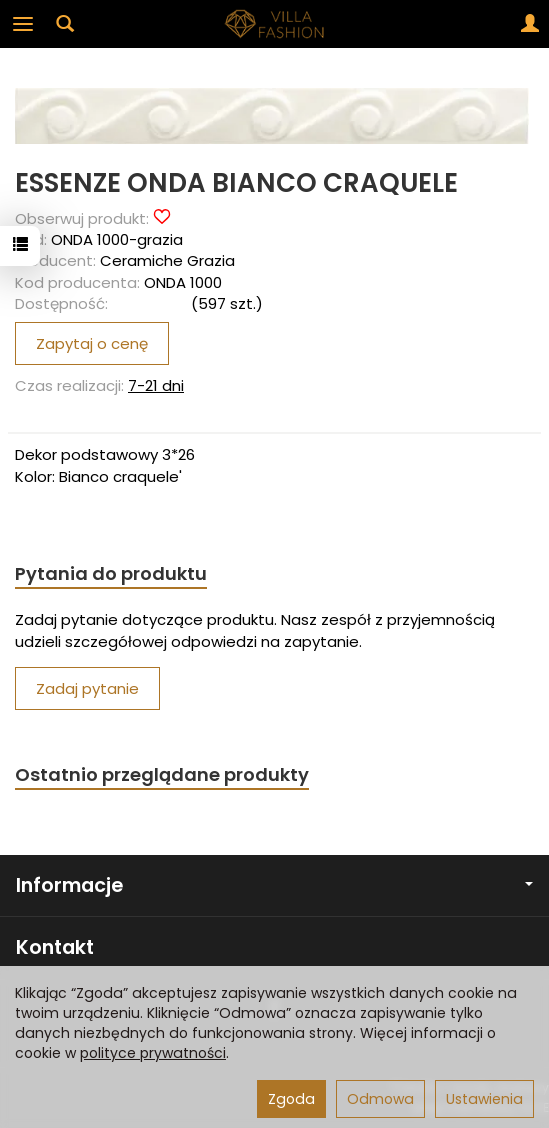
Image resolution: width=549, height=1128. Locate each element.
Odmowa (380, 1099)
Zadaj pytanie (87, 688)
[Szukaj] (65, 24)
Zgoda (291, 1099)
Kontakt (55, 947)
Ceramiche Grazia (167, 260)
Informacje (274, 885)
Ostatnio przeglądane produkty (162, 774)
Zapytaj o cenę (92, 343)
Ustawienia (484, 1099)
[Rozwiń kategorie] (23, 24)
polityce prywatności (153, 1053)
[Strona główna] (275, 24)
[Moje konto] (530, 24)
